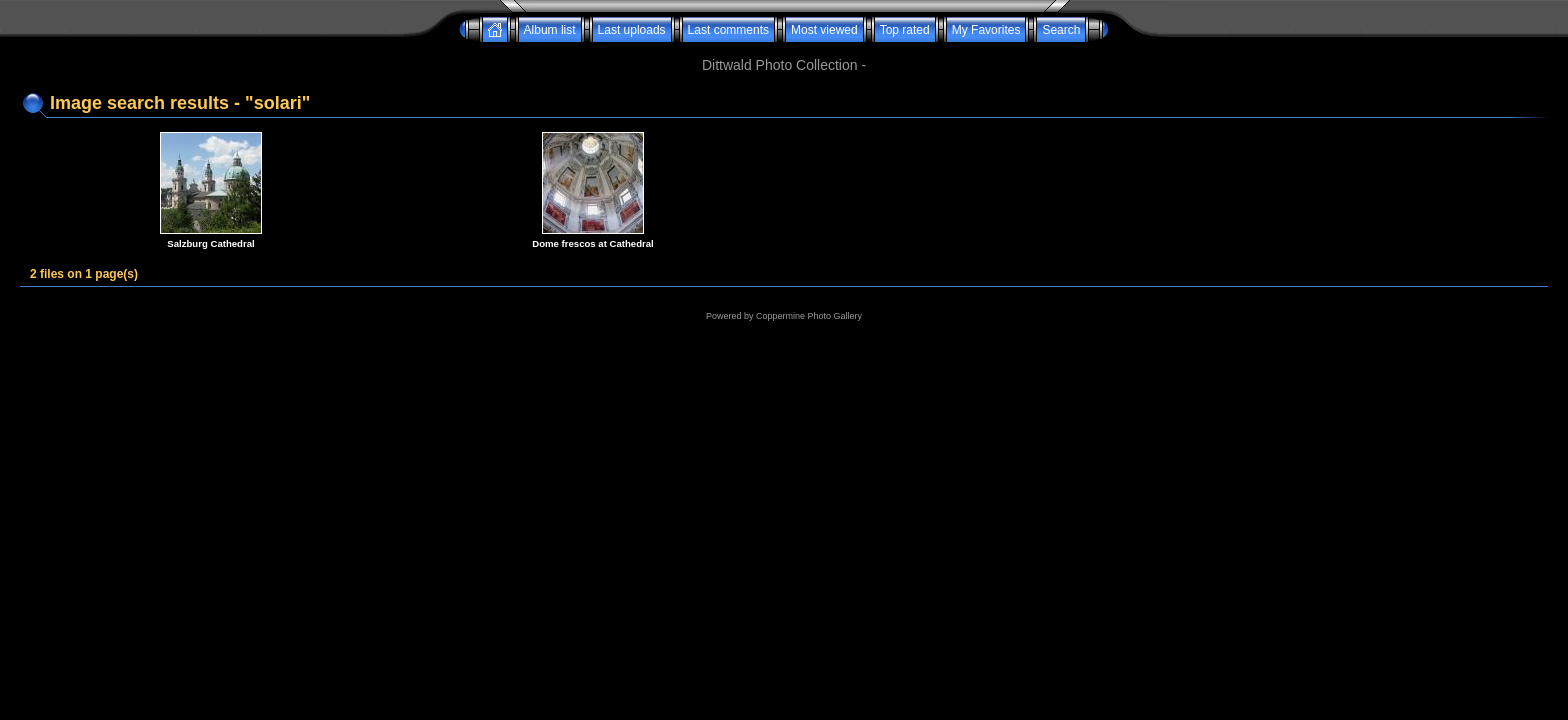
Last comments (728, 30)
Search (1061, 30)
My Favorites (986, 30)
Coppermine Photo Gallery (809, 316)
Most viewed (824, 30)
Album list (550, 30)
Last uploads (632, 30)
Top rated (905, 30)
